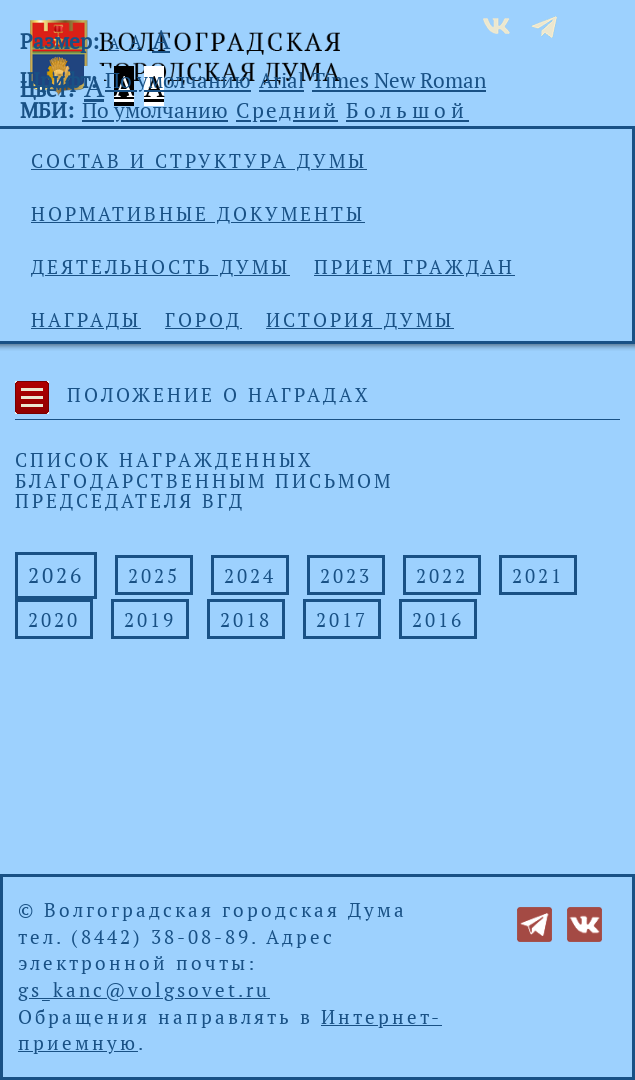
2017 (342, 620)
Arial (281, 80)
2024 (250, 576)
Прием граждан (414, 267)
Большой (407, 110)
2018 (246, 620)
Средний (287, 110)
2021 (538, 576)
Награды (86, 320)
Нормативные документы (198, 214)
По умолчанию (178, 80)
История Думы (360, 320)
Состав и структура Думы (199, 161)
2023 (346, 576)
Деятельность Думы (160, 267)
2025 (154, 576)
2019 (150, 620)
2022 (442, 576)
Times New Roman (399, 80)
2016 (438, 620)
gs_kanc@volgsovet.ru (144, 990)
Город (203, 320)
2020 (54, 620)
